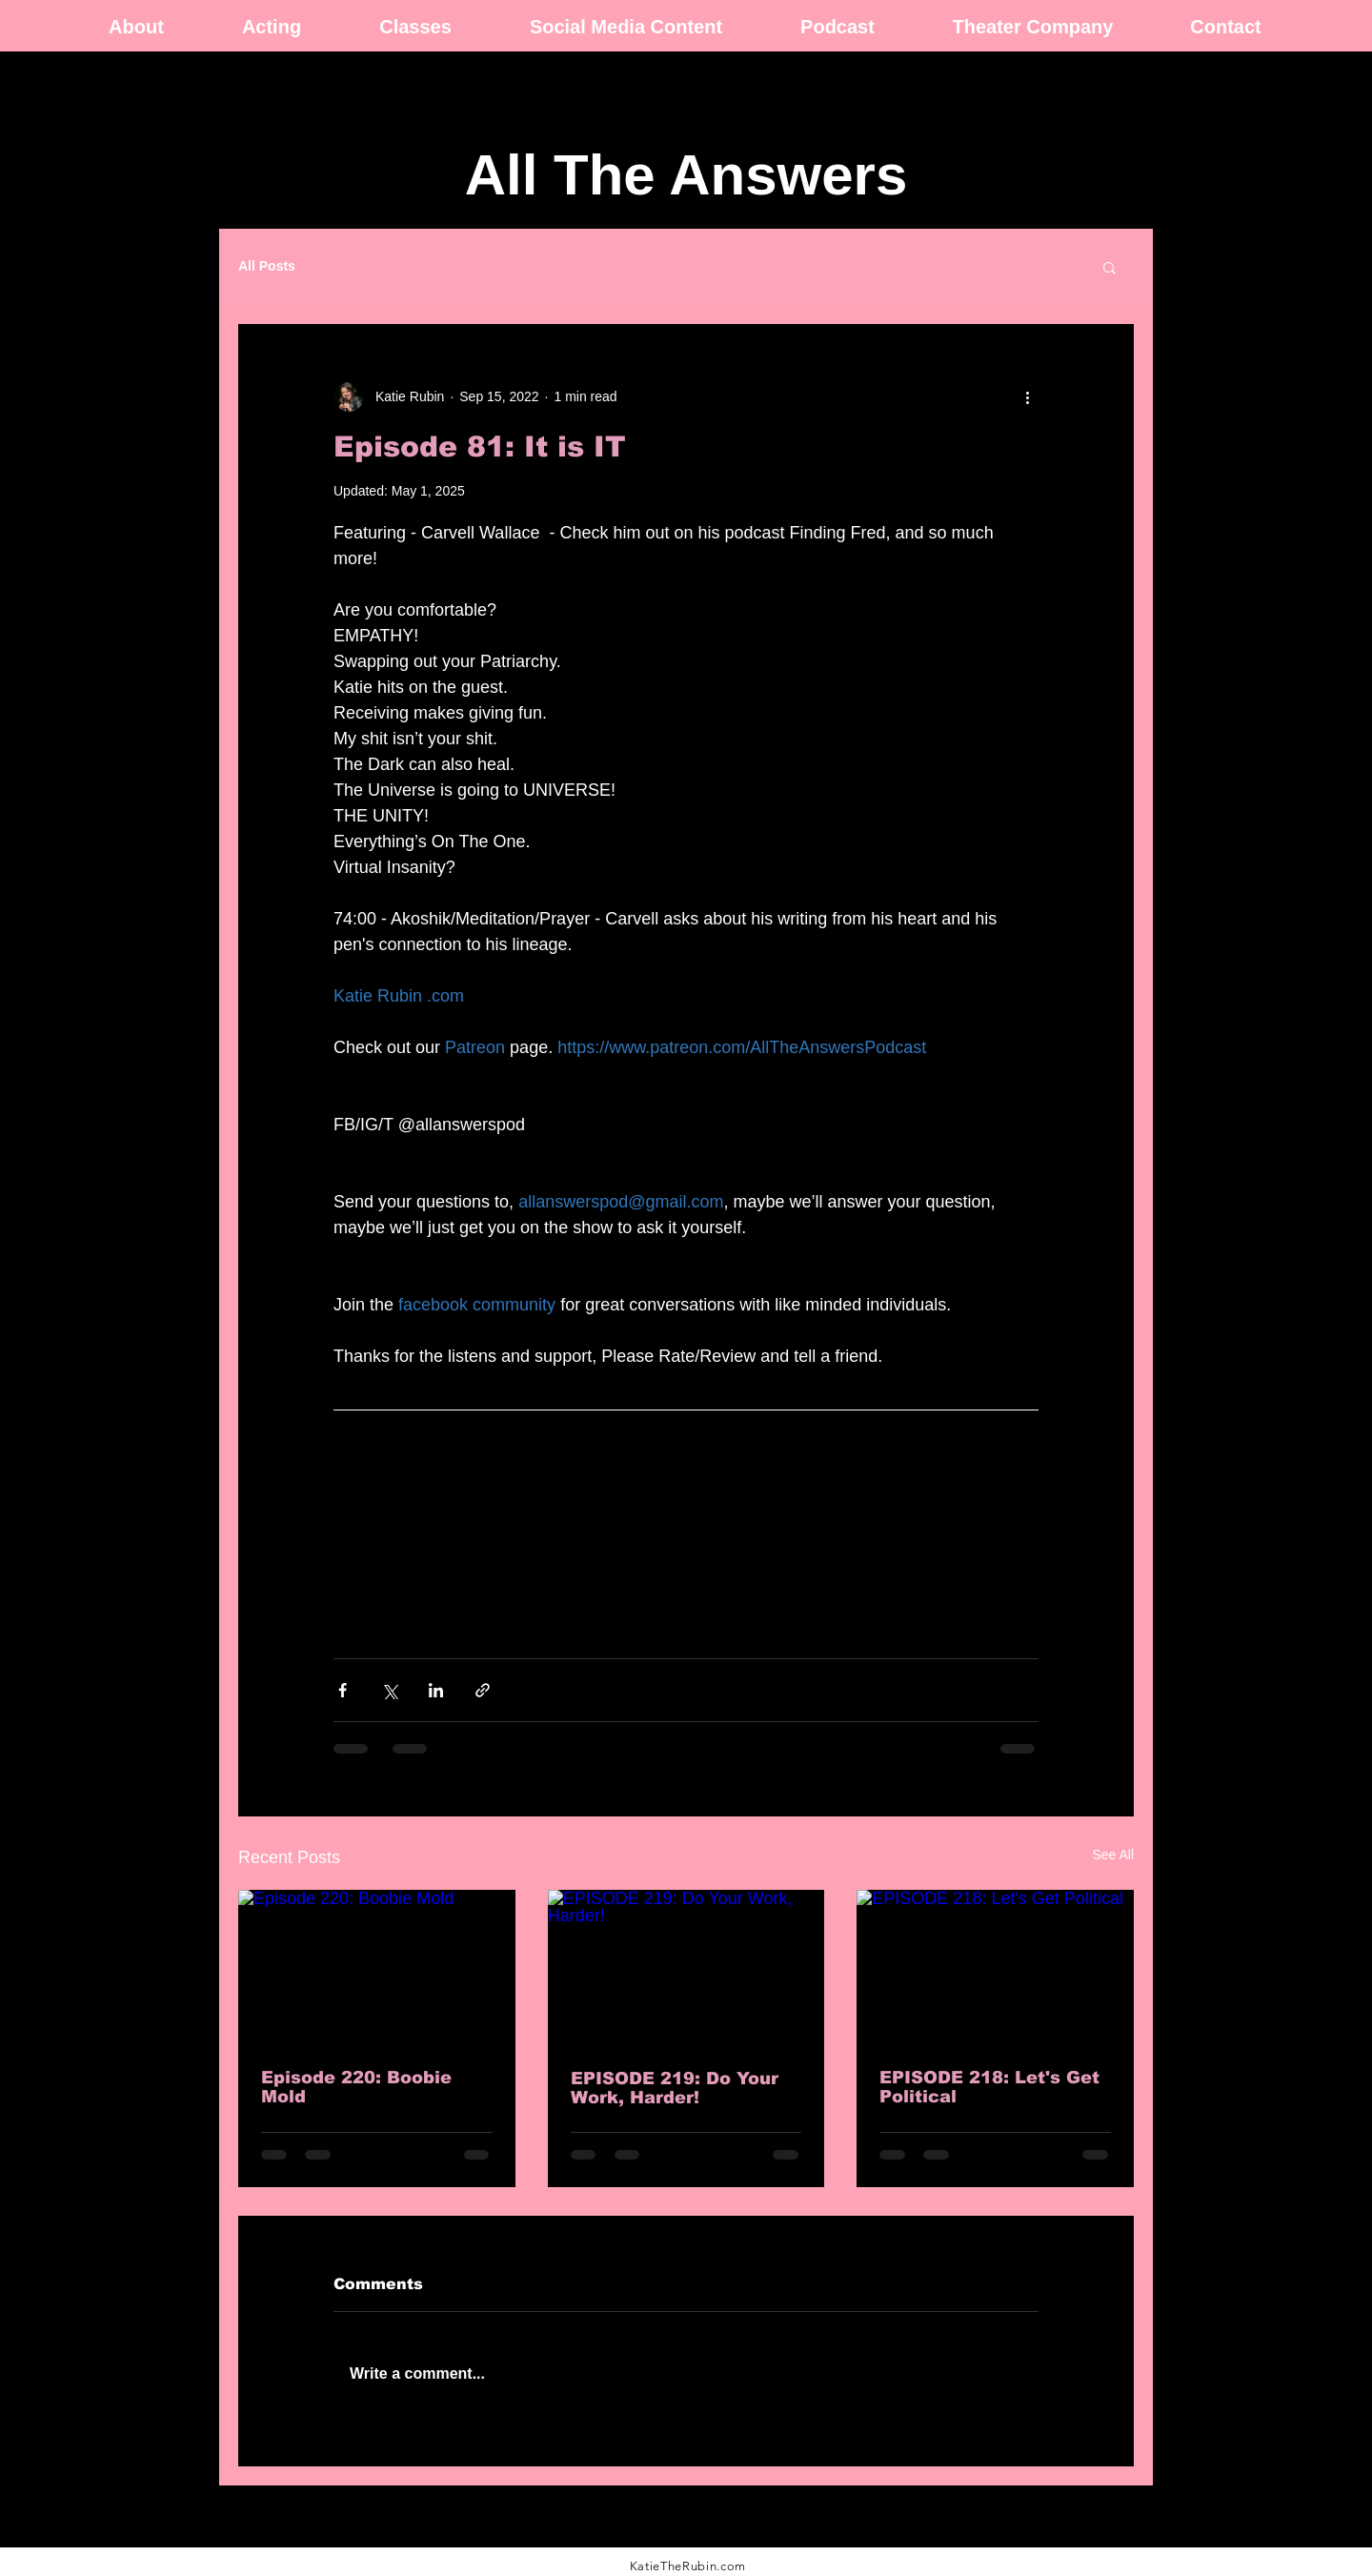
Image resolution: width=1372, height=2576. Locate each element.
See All (1113, 1854)
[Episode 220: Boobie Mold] (376, 1967)
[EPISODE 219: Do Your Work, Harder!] (686, 1968)
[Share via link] (483, 1690)
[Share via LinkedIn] (436, 1690)
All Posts (266, 266)
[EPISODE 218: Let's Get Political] (995, 1967)
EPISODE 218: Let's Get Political (989, 2087)
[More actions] (1027, 396)
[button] (1109, 266)
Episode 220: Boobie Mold (356, 2087)
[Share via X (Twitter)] (389, 1690)
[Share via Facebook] (342, 1690)
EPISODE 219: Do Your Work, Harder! (674, 2088)
